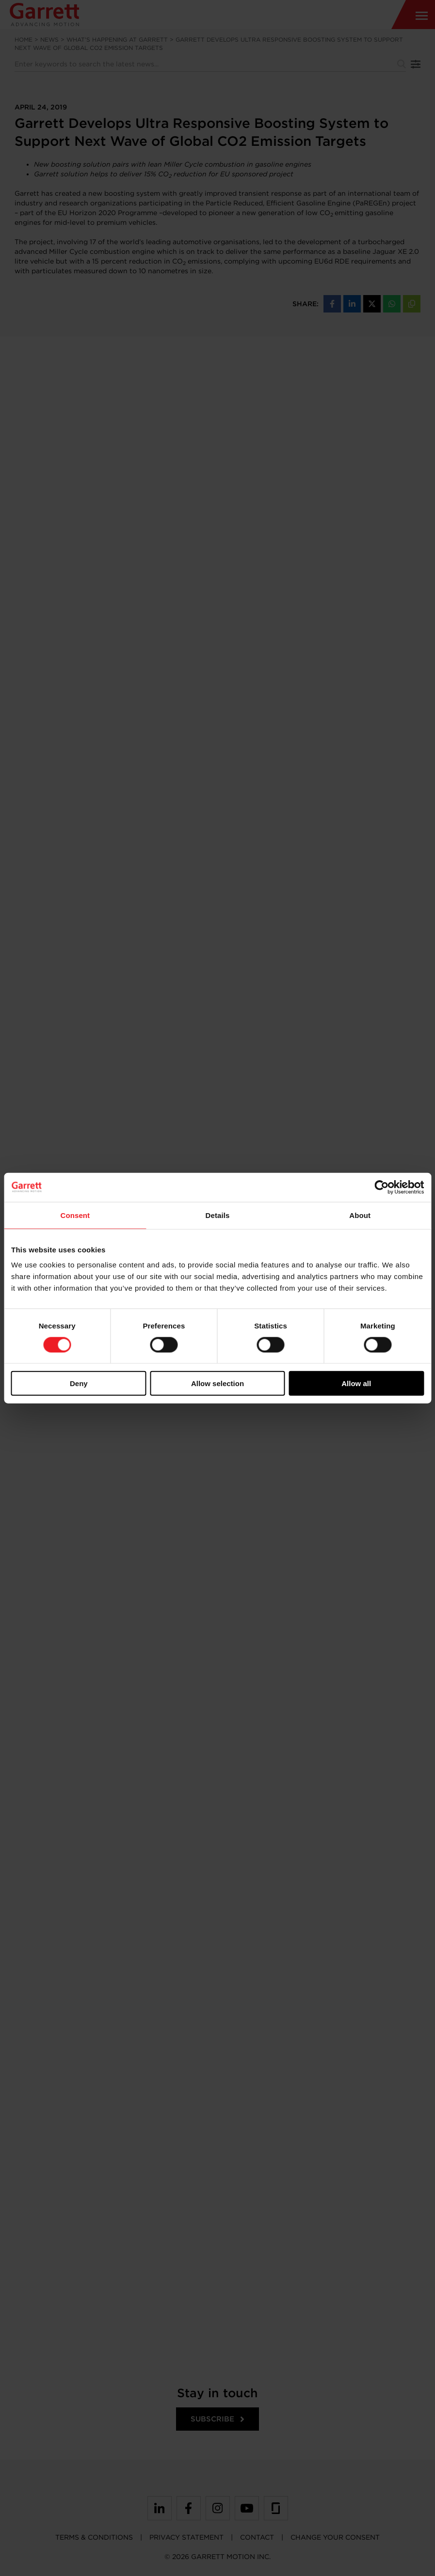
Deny (79, 1383)
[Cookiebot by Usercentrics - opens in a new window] (381, 1187)
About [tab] (360, 1215)
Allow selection (217, 1383)
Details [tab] (218, 1215)
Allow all (356, 1383)
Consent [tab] (75, 1215)
